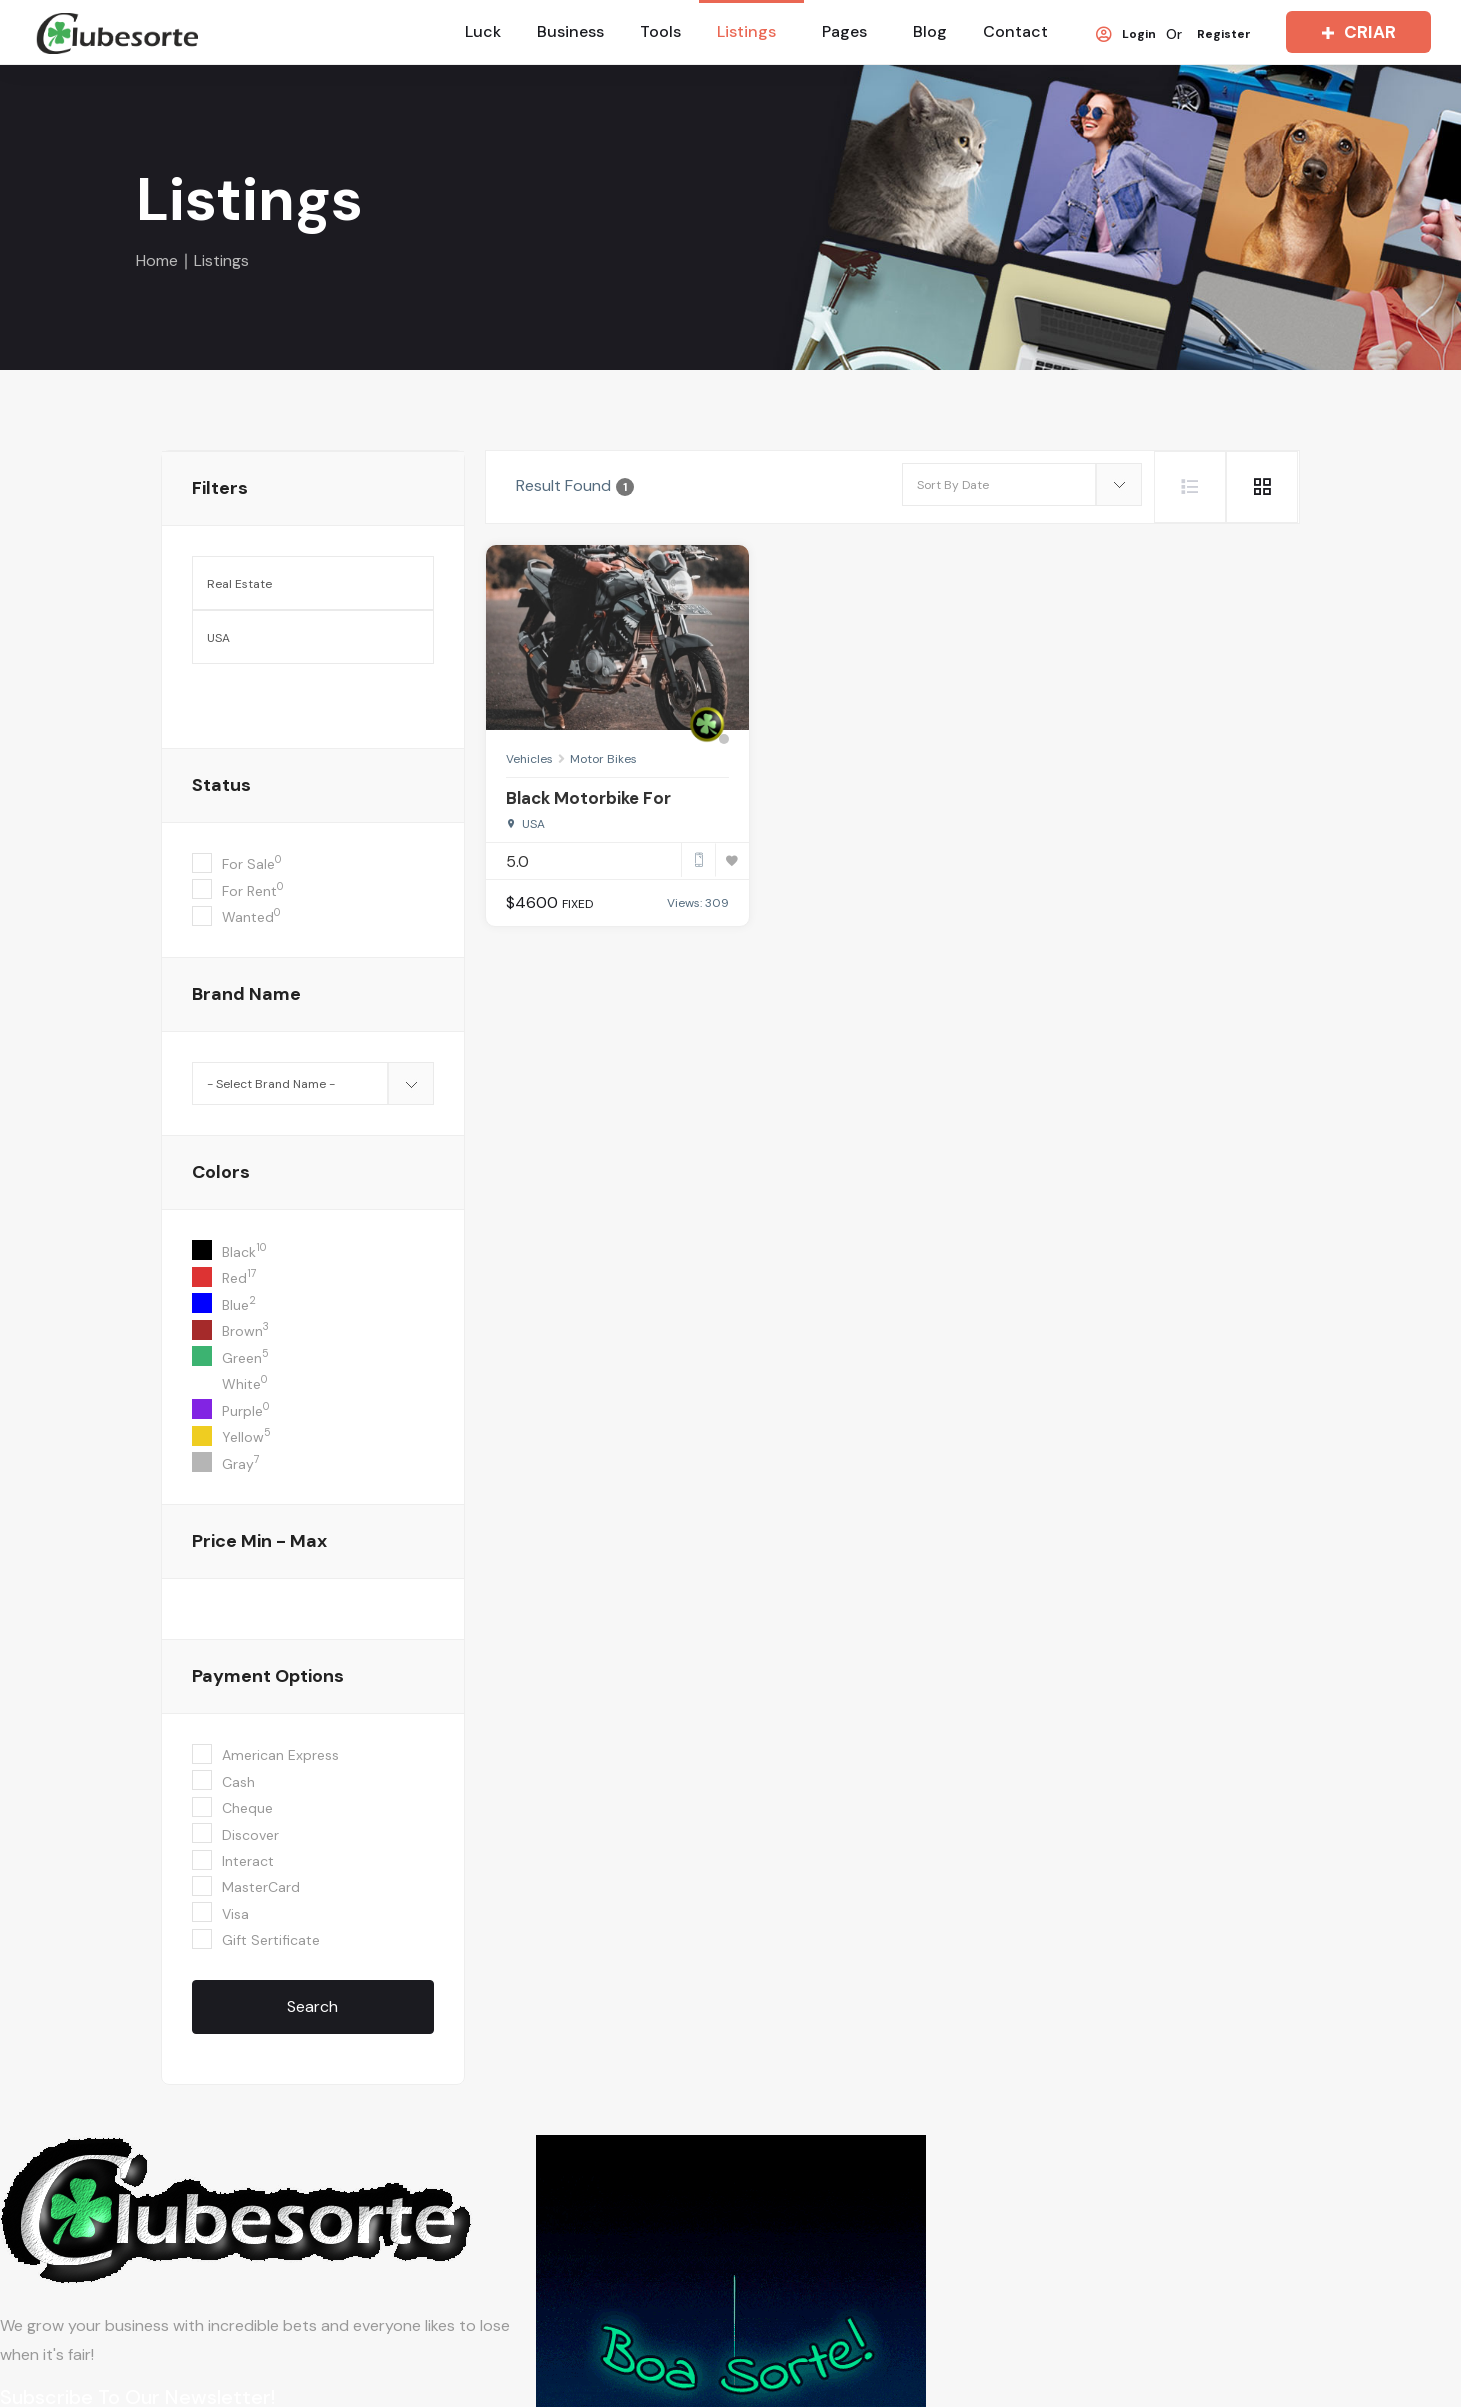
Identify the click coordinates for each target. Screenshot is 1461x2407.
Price (259, 1541)
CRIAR (1354, 32)
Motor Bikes (603, 759)
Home (157, 260)
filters (220, 488)
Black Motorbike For (588, 798)
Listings (746, 31)
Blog (930, 31)
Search (312, 2006)
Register (1224, 35)
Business (570, 31)
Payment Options (268, 1676)
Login (1126, 35)
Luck (483, 31)
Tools (660, 31)
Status (221, 785)
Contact (1015, 31)
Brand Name (246, 994)
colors (221, 1172)
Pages (844, 31)
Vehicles (529, 759)
